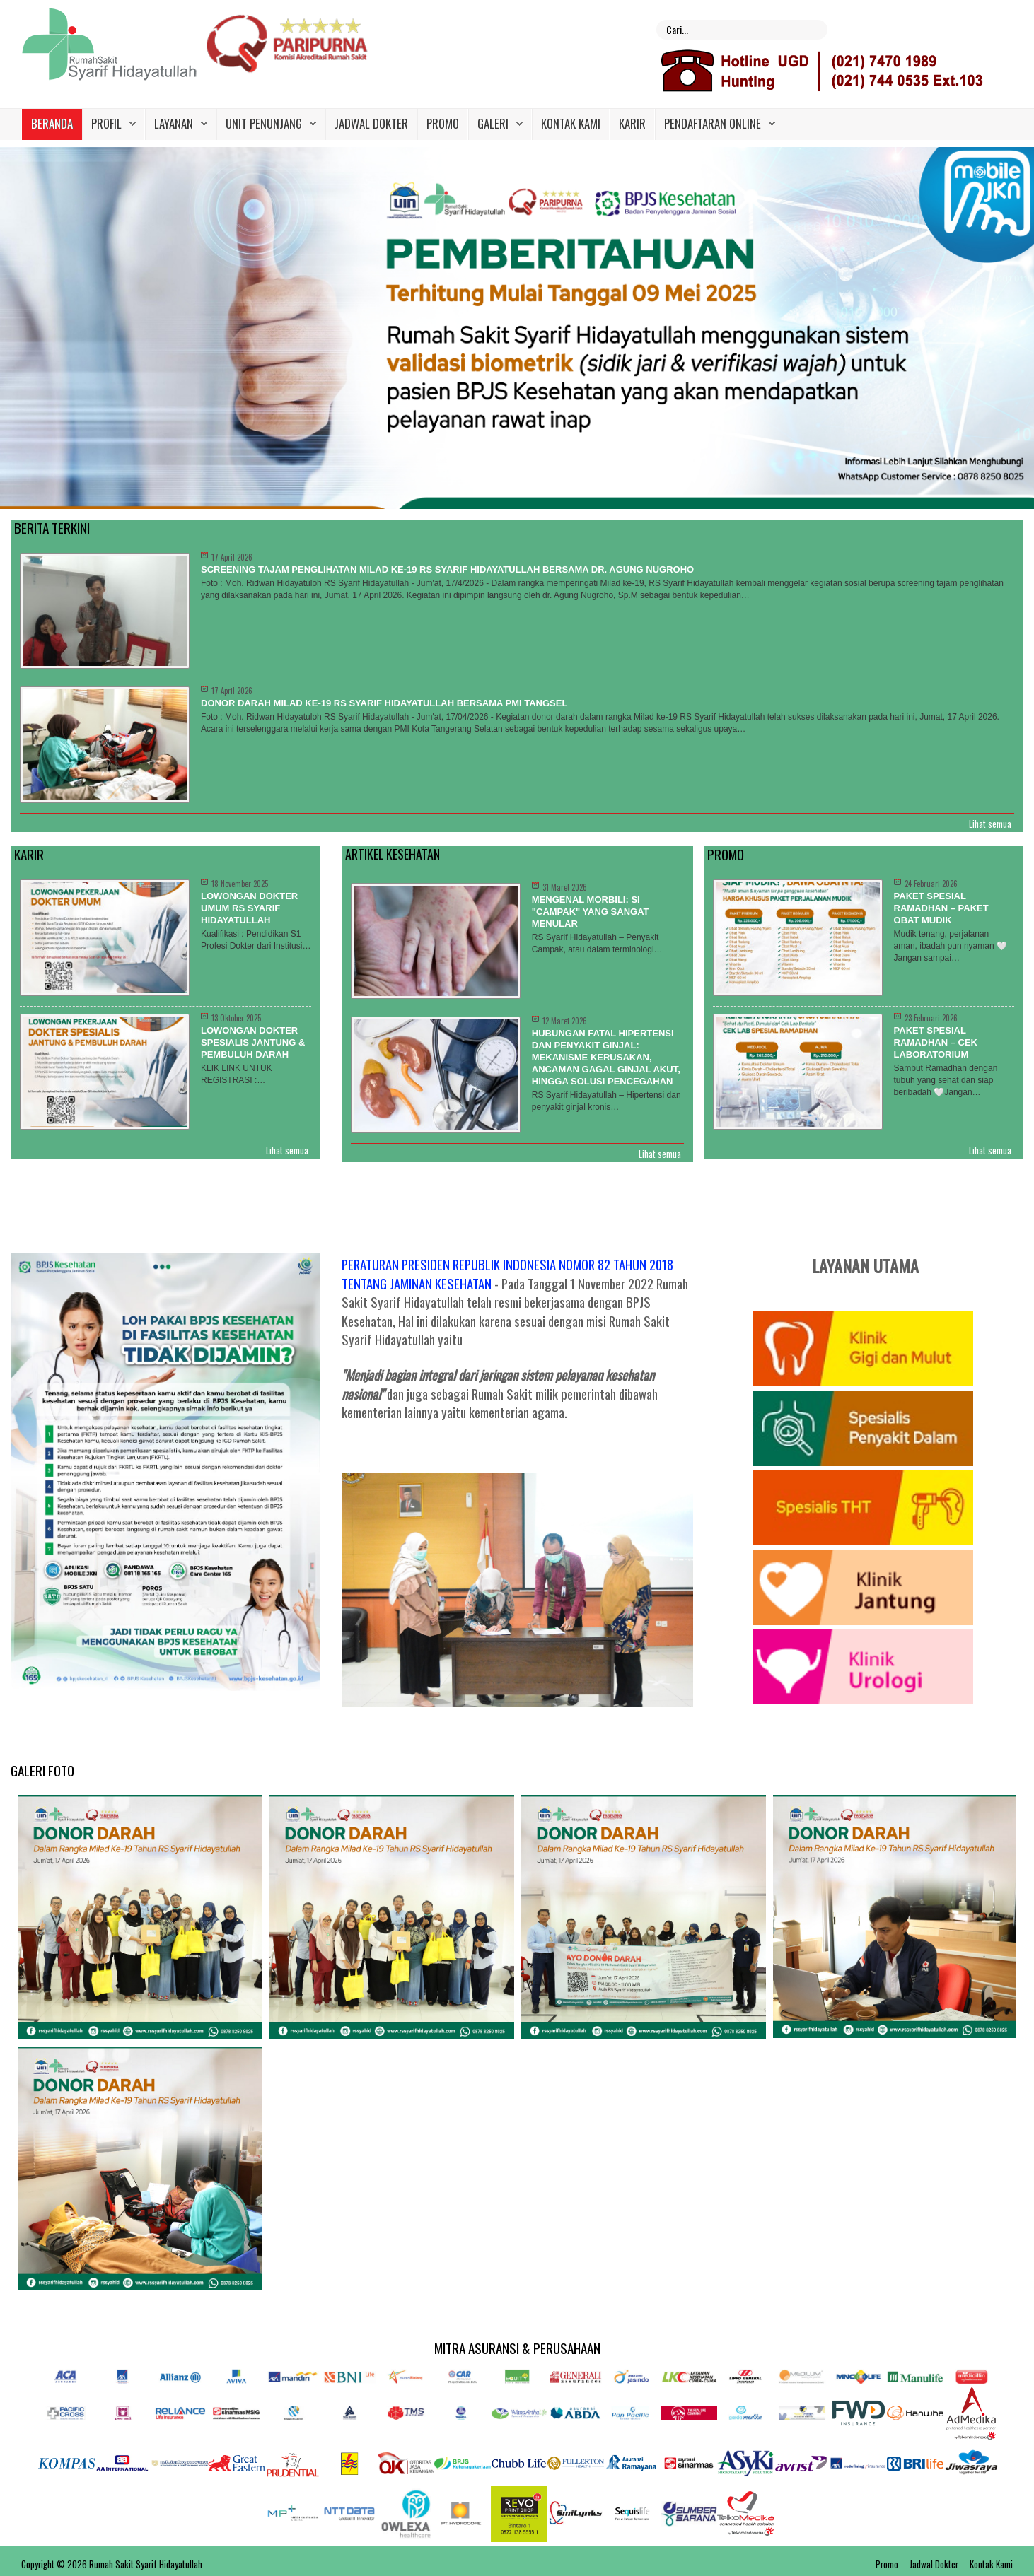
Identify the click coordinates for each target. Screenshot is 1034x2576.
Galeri (493, 123)
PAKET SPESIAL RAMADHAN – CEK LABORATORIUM (935, 1042)
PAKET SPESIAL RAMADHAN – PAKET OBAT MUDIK (941, 908)
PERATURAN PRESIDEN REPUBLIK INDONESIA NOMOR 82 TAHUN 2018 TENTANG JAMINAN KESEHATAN (507, 1274)
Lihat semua (990, 824)
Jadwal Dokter (371, 123)
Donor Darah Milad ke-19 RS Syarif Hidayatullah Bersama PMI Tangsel (384, 703)
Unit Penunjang (264, 123)
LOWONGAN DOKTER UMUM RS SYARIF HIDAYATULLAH (249, 908)
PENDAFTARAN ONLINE (712, 123)
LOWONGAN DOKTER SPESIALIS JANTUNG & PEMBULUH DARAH (253, 1042)
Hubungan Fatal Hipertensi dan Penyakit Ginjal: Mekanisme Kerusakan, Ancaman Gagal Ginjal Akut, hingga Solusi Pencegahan (606, 1057)
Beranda (52, 123)
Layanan (173, 123)
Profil (106, 123)
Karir (632, 123)
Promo (442, 123)
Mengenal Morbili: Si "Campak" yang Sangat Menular (590, 911)
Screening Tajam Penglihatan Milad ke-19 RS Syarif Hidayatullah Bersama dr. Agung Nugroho (447, 569)
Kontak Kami (570, 123)
